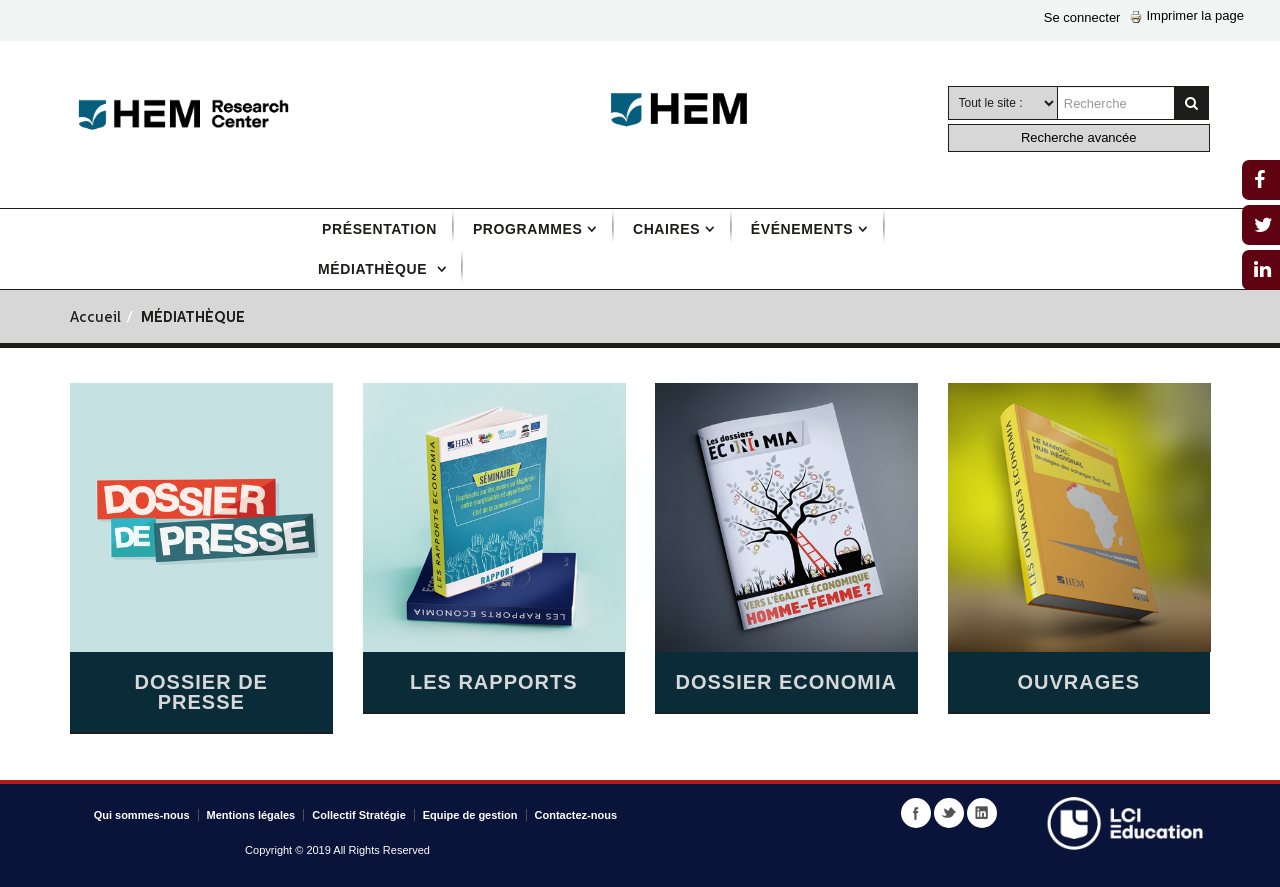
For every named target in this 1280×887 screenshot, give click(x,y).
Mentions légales (251, 815)
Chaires (666, 229)
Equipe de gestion (470, 815)
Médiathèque (375, 269)
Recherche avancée (1079, 137)
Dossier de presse (201, 692)
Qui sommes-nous (142, 815)
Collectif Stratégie (359, 815)
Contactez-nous (576, 815)
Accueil (95, 318)
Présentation (379, 229)
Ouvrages (1079, 682)
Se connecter (1082, 17)
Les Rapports (494, 682)
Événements (802, 229)
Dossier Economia (786, 682)
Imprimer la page (1187, 15)
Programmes (527, 229)
